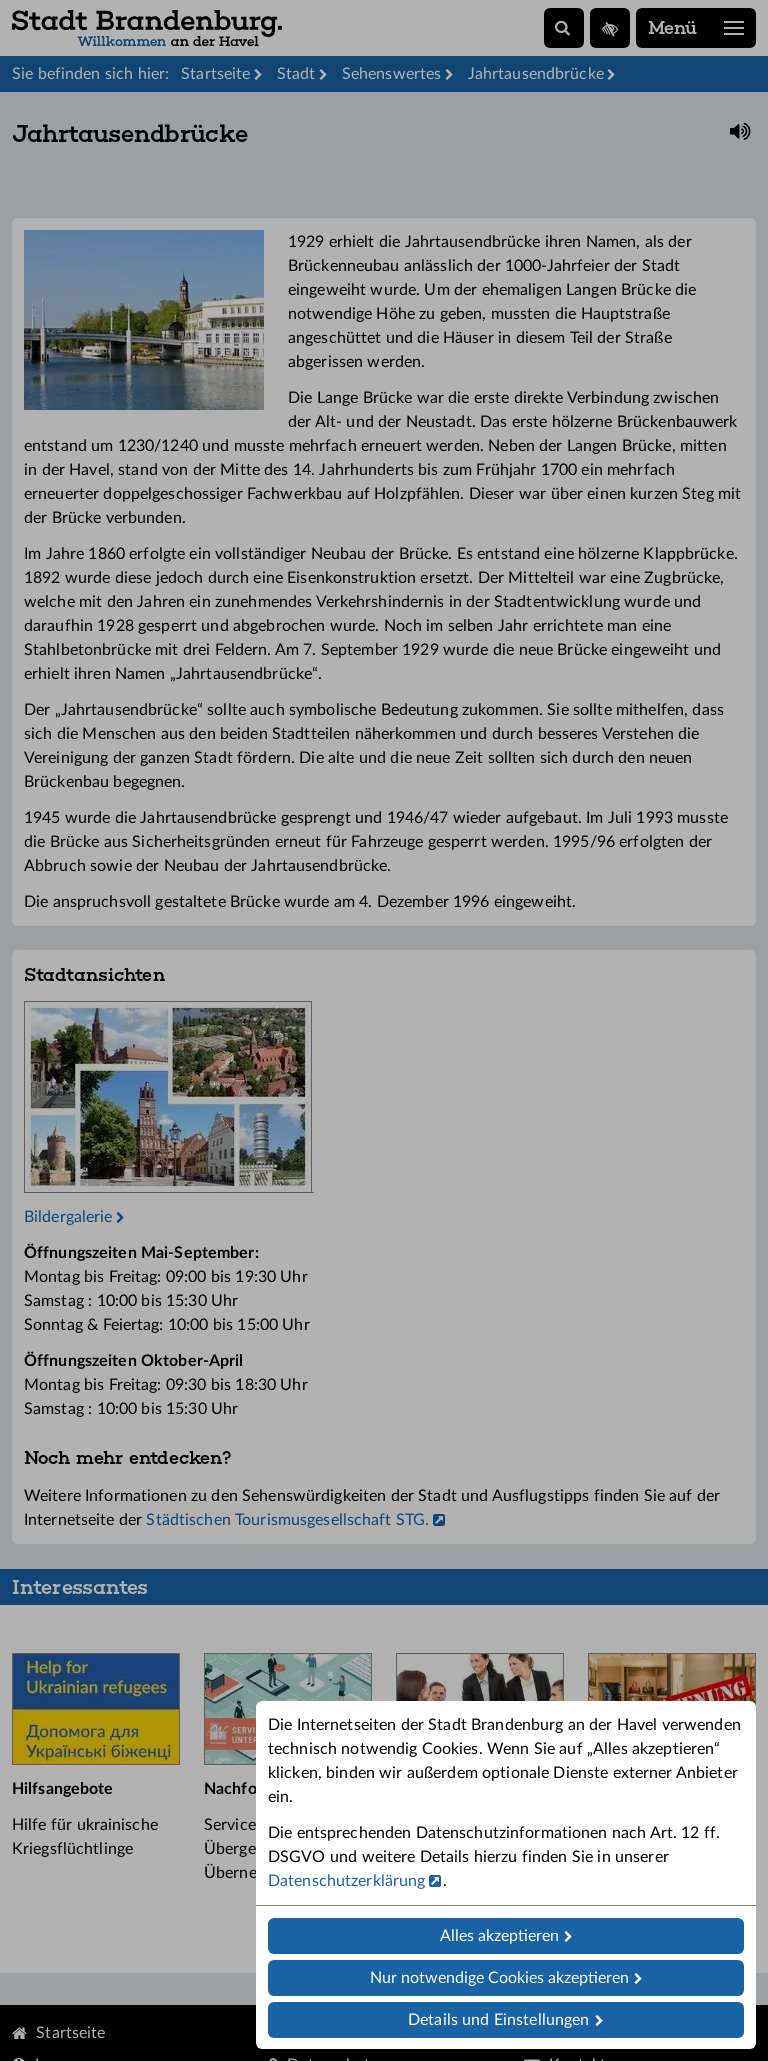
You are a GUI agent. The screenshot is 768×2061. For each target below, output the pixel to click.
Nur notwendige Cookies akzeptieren (499, 1978)
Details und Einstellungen (498, 2020)
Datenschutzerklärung (346, 1881)
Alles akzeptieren (499, 1936)
